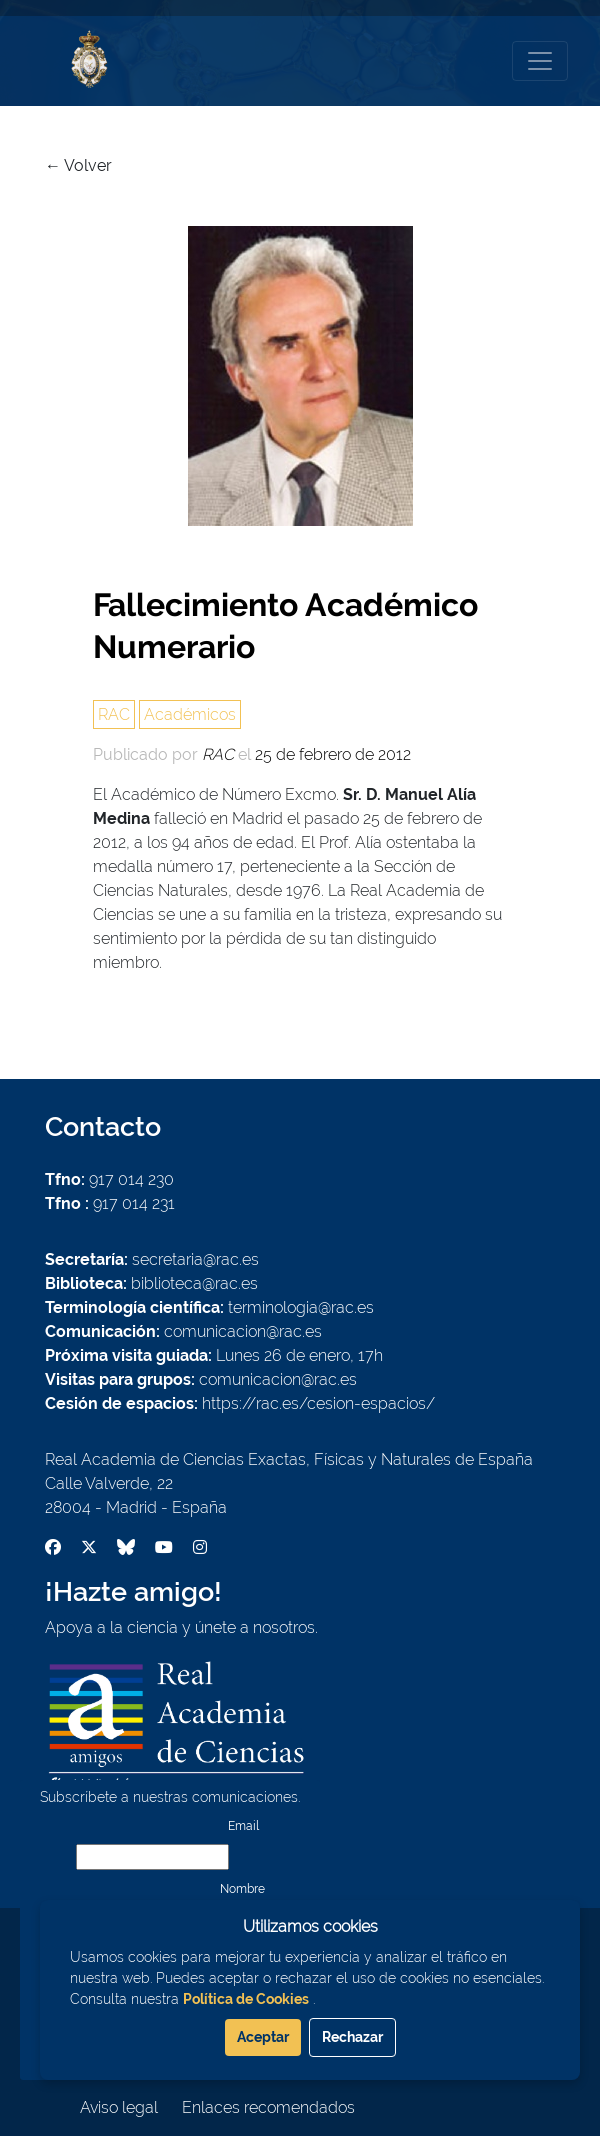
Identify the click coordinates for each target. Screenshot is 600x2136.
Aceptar (263, 2037)
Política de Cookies (246, 1999)
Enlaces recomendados (268, 2107)
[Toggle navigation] (540, 61)
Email (243, 1826)
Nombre (242, 1889)
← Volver (78, 165)
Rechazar (352, 2037)
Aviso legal (119, 2107)
